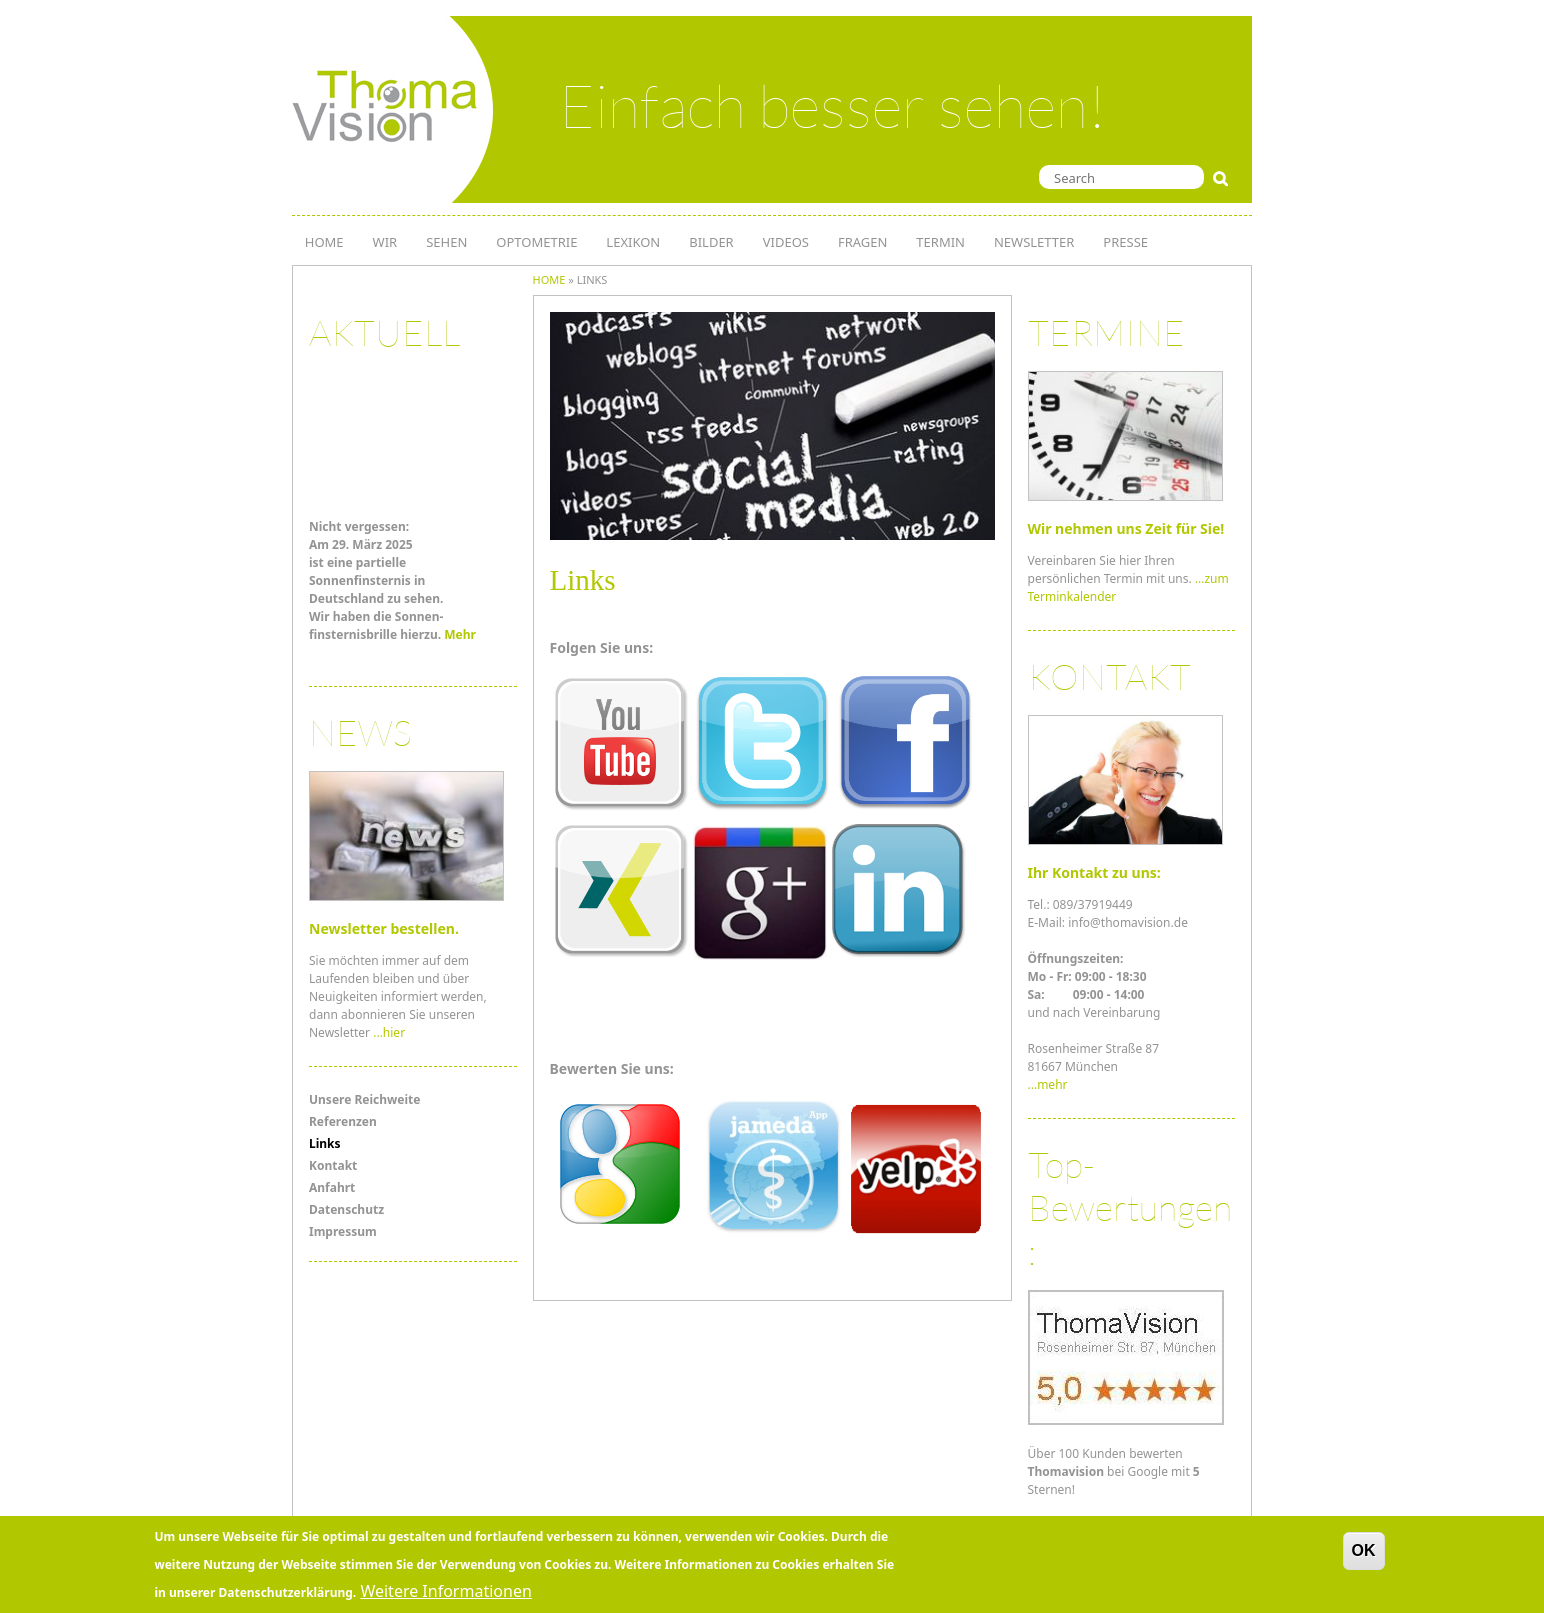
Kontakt (333, 1165)
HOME (324, 242)
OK (1364, 1554)
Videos (786, 242)
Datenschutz (346, 1209)
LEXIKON (633, 242)
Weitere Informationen (445, 1595)
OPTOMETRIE (536, 242)
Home (549, 279)
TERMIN (940, 242)
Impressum (343, 1231)
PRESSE (1125, 242)
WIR (385, 242)
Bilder (711, 242)
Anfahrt (332, 1187)
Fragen (862, 242)
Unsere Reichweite (364, 1099)
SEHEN (446, 242)
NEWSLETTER (1034, 242)
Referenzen (343, 1121)
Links (325, 1143)
